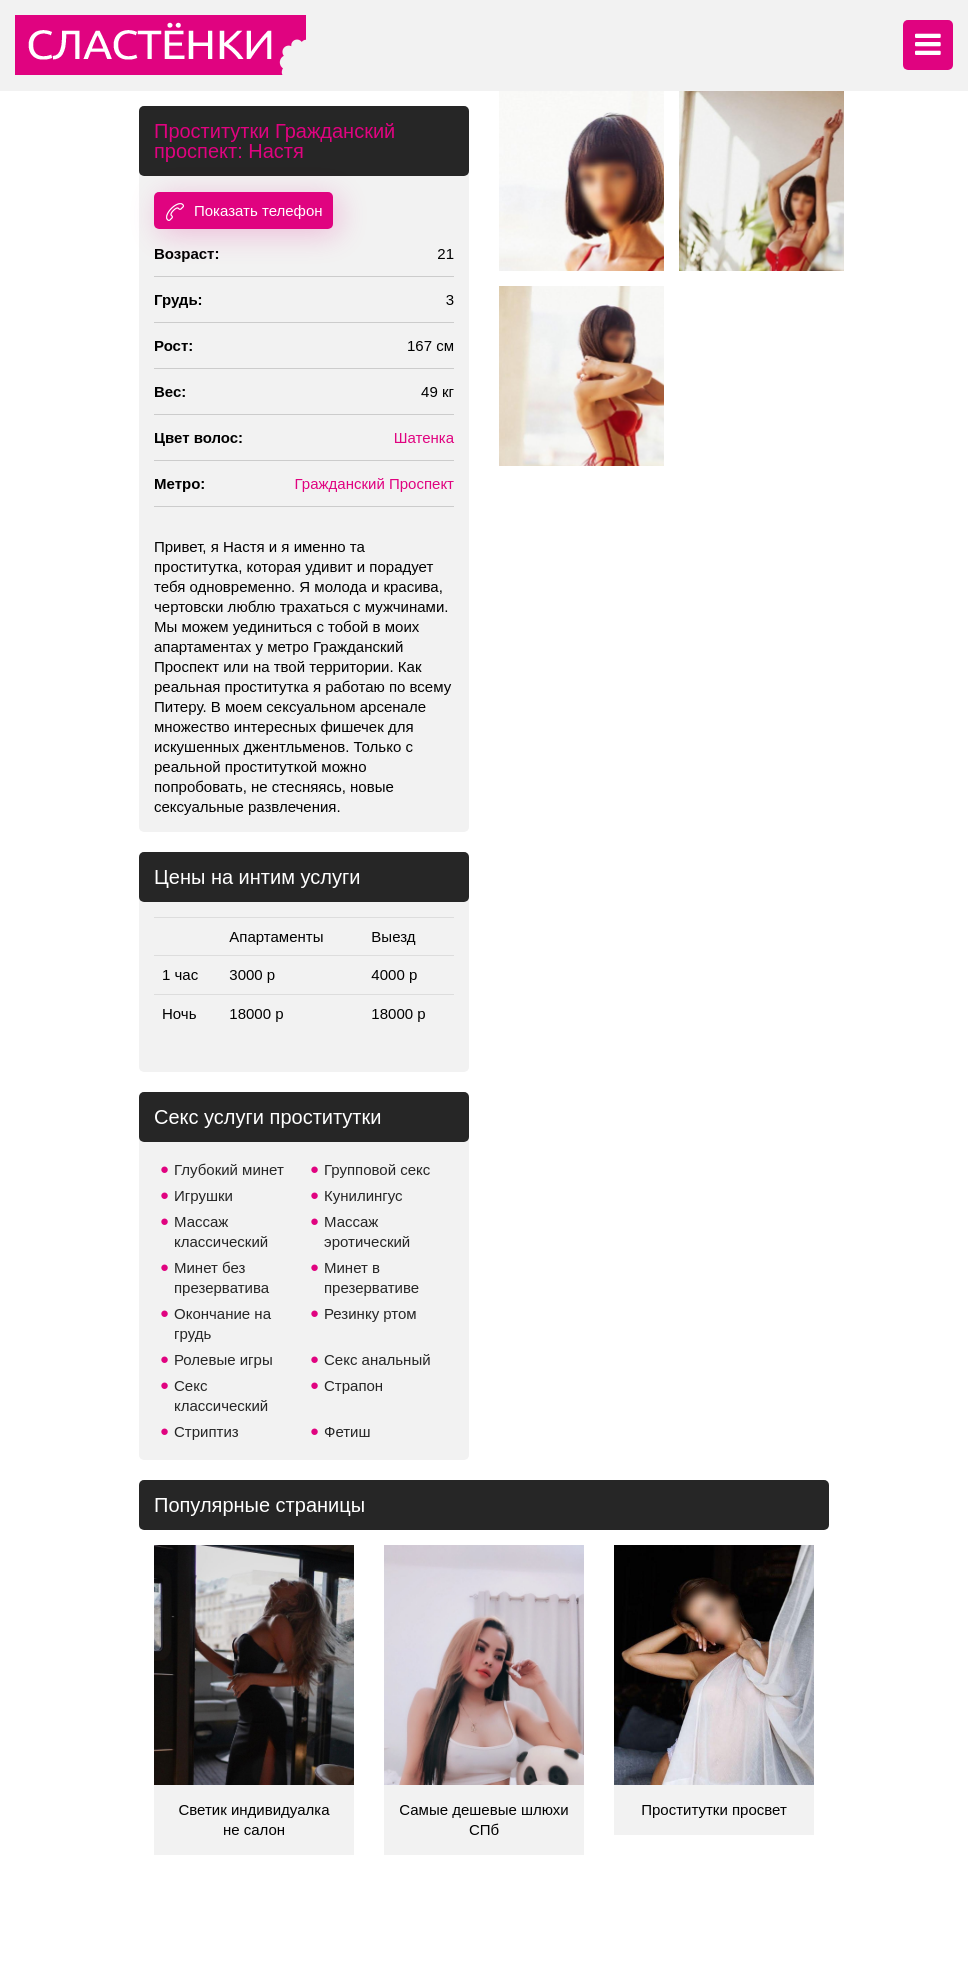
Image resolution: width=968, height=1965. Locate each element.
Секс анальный (377, 1359)
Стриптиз (206, 1431)
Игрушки (203, 1195)
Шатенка (424, 437)
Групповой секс (377, 1169)
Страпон (353, 1385)
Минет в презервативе (371, 1277)
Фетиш (347, 1431)
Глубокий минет (229, 1169)
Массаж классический (221, 1231)
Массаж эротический (367, 1231)
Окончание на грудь (222, 1323)
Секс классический (221, 1395)
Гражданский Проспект (374, 483)
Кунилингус (363, 1195)
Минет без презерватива (221, 1277)
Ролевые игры (223, 1359)
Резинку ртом (370, 1313)
